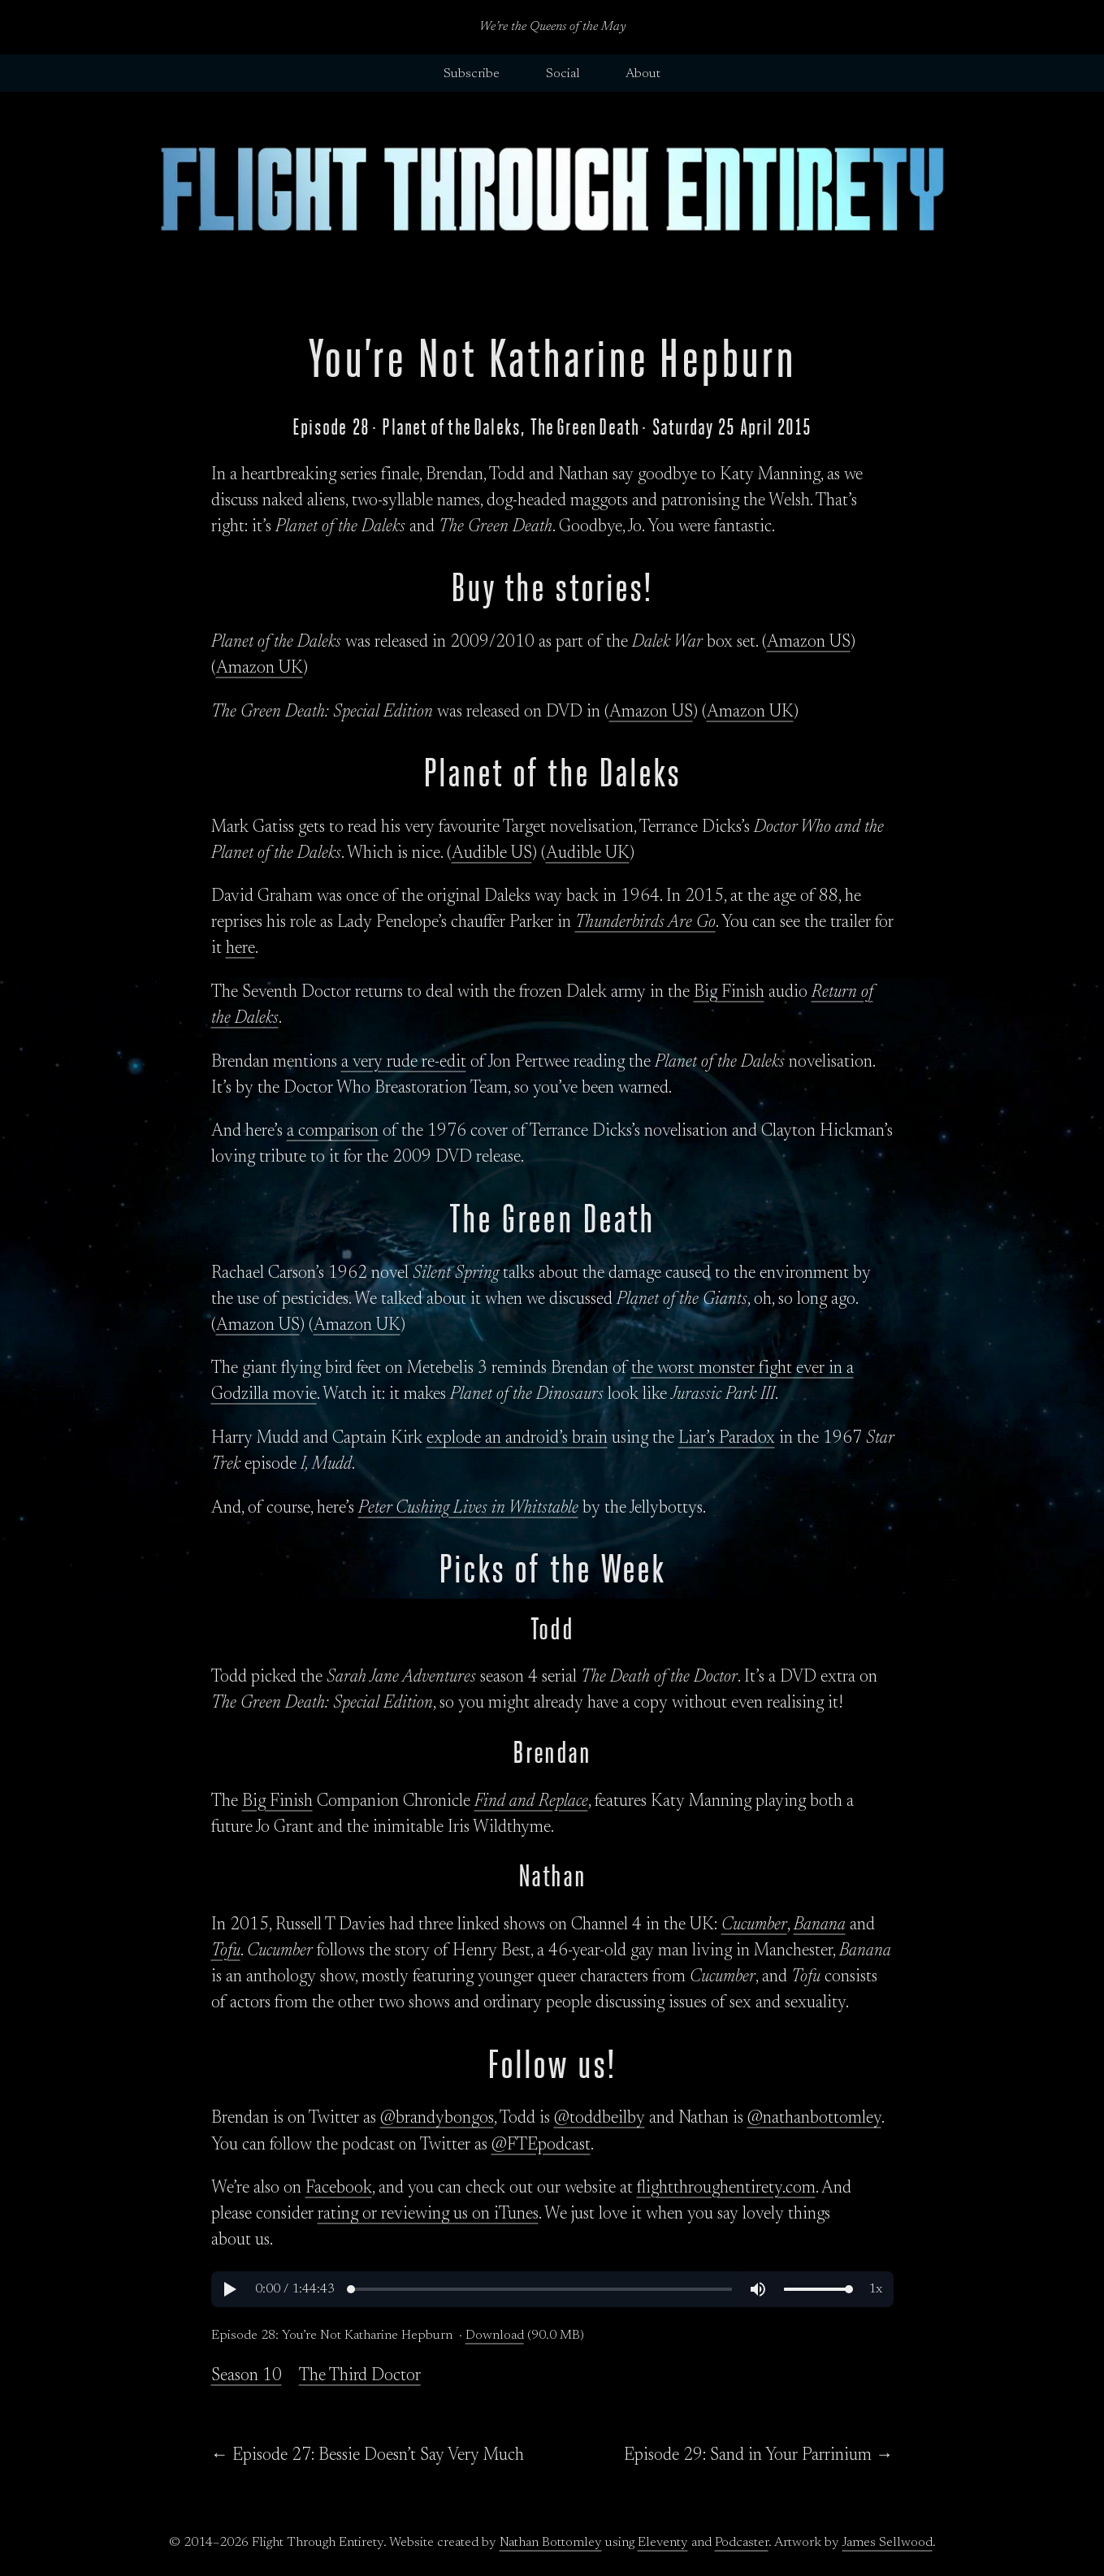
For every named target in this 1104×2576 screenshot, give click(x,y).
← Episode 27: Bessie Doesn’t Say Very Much (367, 2456)
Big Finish (729, 993)
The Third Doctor (360, 2376)
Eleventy (663, 2542)
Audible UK (588, 854)
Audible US (492, 854)
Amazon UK (259, 669)
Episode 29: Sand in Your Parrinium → (758, 2456)
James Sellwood (887, 2542)
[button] (229, 2289)
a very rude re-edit (403, 1063)
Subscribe (472, 73)
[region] (552, 2289)
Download (494, 2335)
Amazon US (809, 643)
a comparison (333, 1132)
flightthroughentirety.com (726, 2188)
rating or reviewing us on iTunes (428, 2214)
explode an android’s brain (517, 1439)
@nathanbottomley (814, 2119)
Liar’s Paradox (726, 1439)
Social (563, 73)
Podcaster (741, 2542)
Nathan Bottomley (551, 2542)
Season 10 (246, 2376)
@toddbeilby (599, 2119)
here (240, 949)
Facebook (338, 2188)
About (643, 73)
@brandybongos (437, 2119)
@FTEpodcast (541, 2145)
